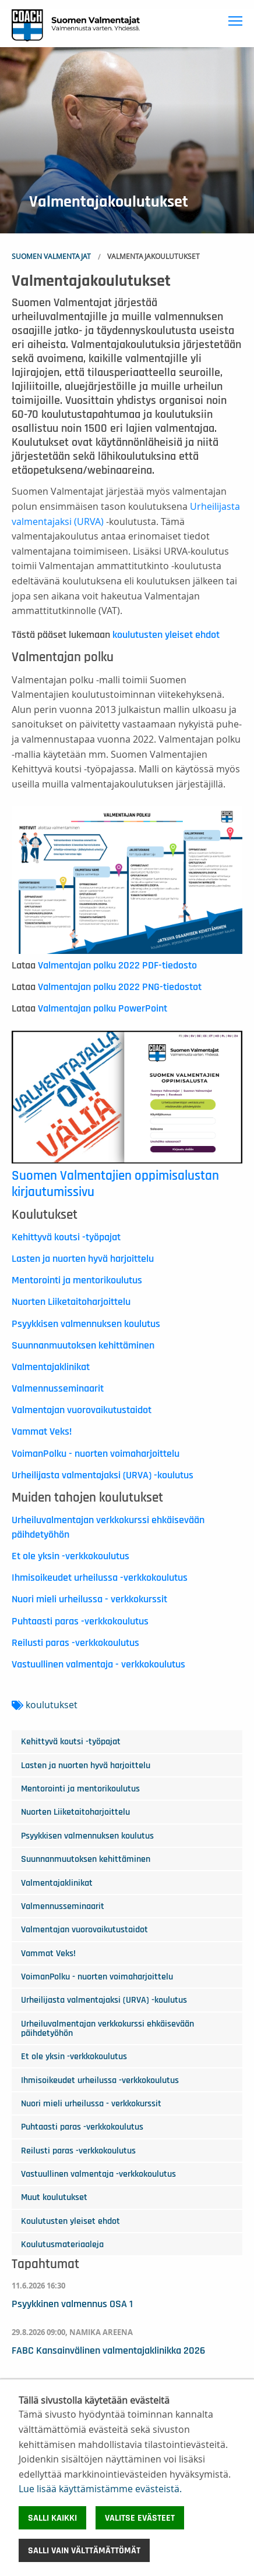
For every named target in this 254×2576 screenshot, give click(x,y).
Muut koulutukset (54, 2197)
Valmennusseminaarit (58, 1388)
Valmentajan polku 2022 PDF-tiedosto (117, 965)
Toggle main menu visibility (236, 18)
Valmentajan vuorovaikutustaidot (81, 1410)
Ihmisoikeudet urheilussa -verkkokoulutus (100, 1578)
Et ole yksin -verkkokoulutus (70, 1556)
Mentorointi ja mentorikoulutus (77, 1280)
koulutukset (51, 1704)
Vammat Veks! (42, 1432)
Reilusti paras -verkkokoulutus (75, 1643)
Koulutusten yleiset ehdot (70, 2221)
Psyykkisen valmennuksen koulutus (86, 1324)
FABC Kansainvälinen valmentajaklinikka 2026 (108, 2351)
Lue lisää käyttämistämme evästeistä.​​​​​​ (100, 2488)
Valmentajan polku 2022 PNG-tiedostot (120, 987)
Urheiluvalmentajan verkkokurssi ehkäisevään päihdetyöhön (107, 2028)
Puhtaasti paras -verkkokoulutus (80, 1621)
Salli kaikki (52, 2517)
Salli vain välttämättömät (84, 2550)
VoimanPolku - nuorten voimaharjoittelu (95, 1454)
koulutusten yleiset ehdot (166, 635)
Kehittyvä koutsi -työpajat (66, 1237)
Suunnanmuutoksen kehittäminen (83, 1345)
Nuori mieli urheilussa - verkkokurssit (89, 1599)
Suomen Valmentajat (51, 256)
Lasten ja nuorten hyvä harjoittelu (83, 1259)
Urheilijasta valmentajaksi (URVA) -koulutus (102, 1475)
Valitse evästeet (140, 2517)
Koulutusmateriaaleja (62, 2244)
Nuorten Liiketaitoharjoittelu (71, 1302)
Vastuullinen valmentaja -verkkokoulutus (98, 2173)
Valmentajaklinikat (51, 1367)
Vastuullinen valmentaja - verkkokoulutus (98, 1664)
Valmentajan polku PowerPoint (102, 1008)
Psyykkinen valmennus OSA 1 (72, 2304)
